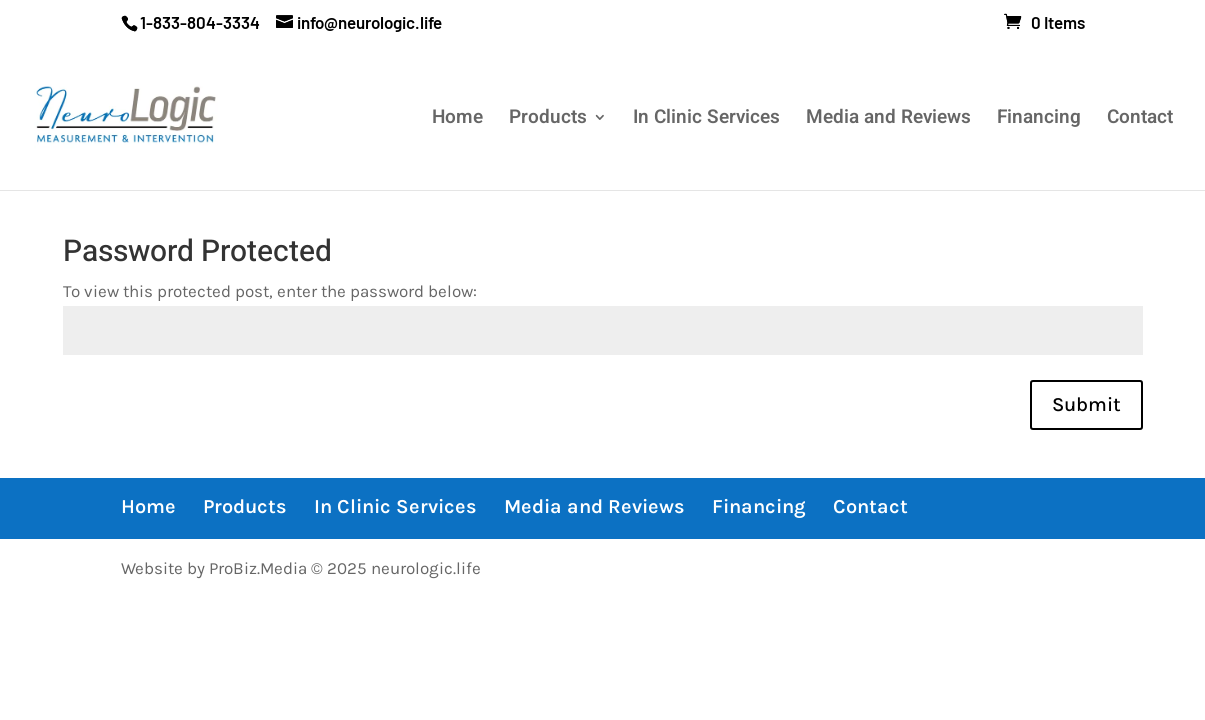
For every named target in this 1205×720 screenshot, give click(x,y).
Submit (1086, 404)
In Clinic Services (706, 120)
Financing (1039, 120)
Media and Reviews (888, 120)
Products (548, 120)
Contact (1140, 120)
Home (457, 120)
